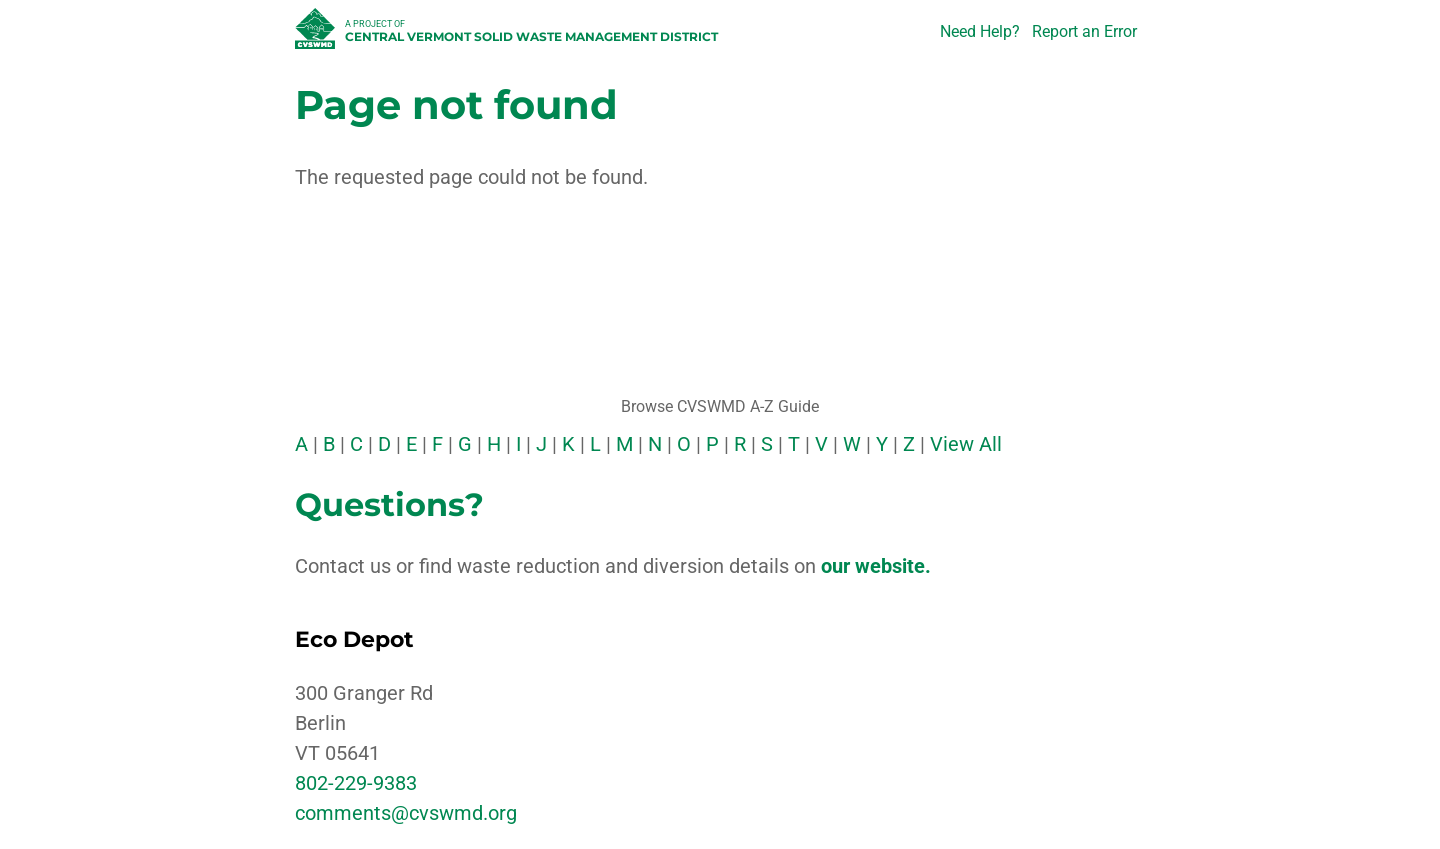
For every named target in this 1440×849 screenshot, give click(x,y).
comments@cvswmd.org (406, 813)
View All (966, 444)
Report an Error (1084, 31)
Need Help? (980, 31)
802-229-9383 (356, 783)
